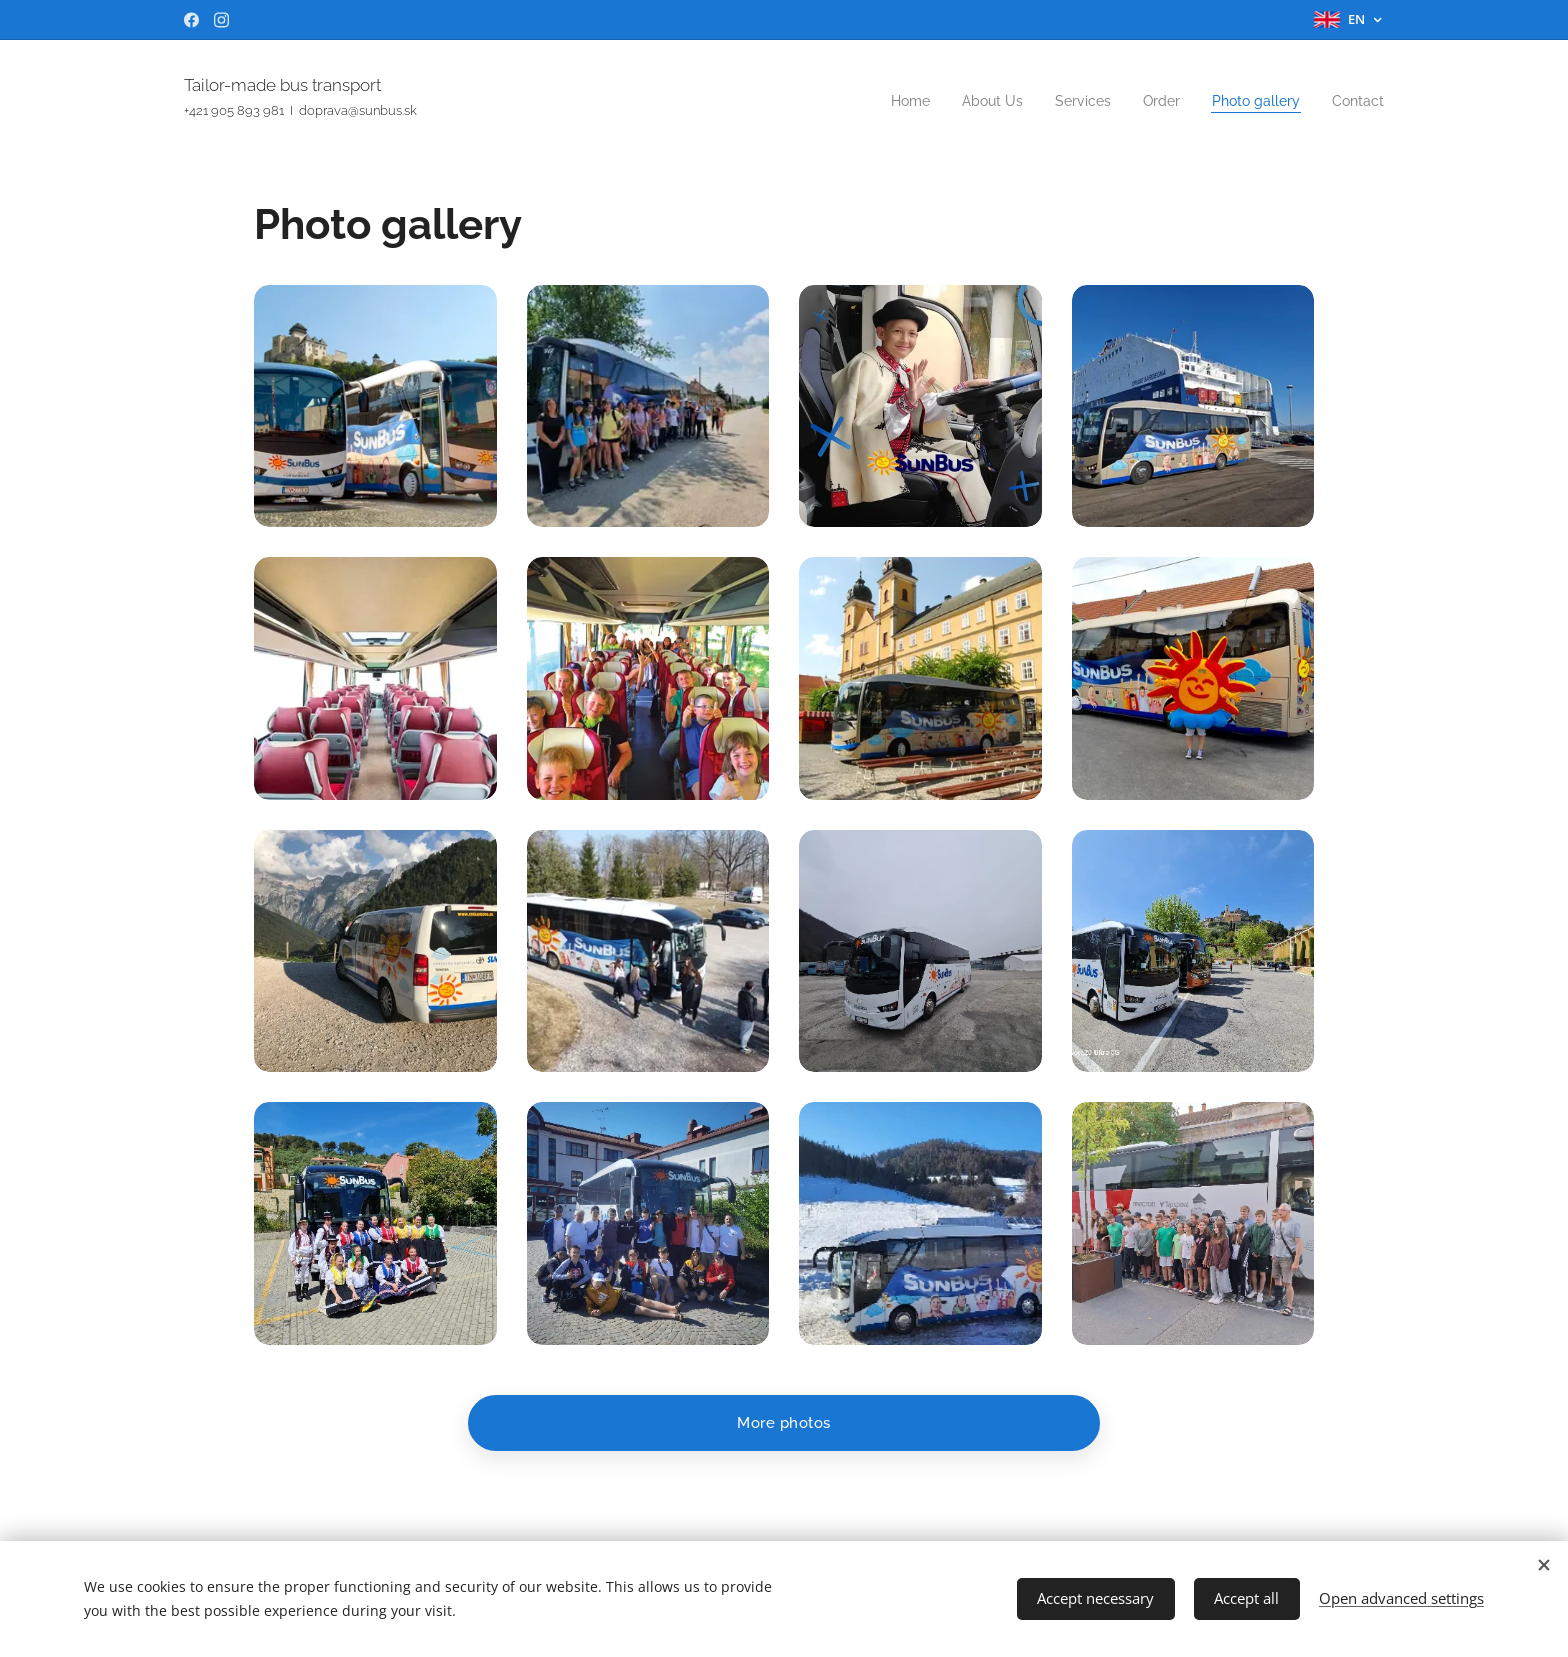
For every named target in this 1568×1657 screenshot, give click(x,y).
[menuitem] (885, 101)
